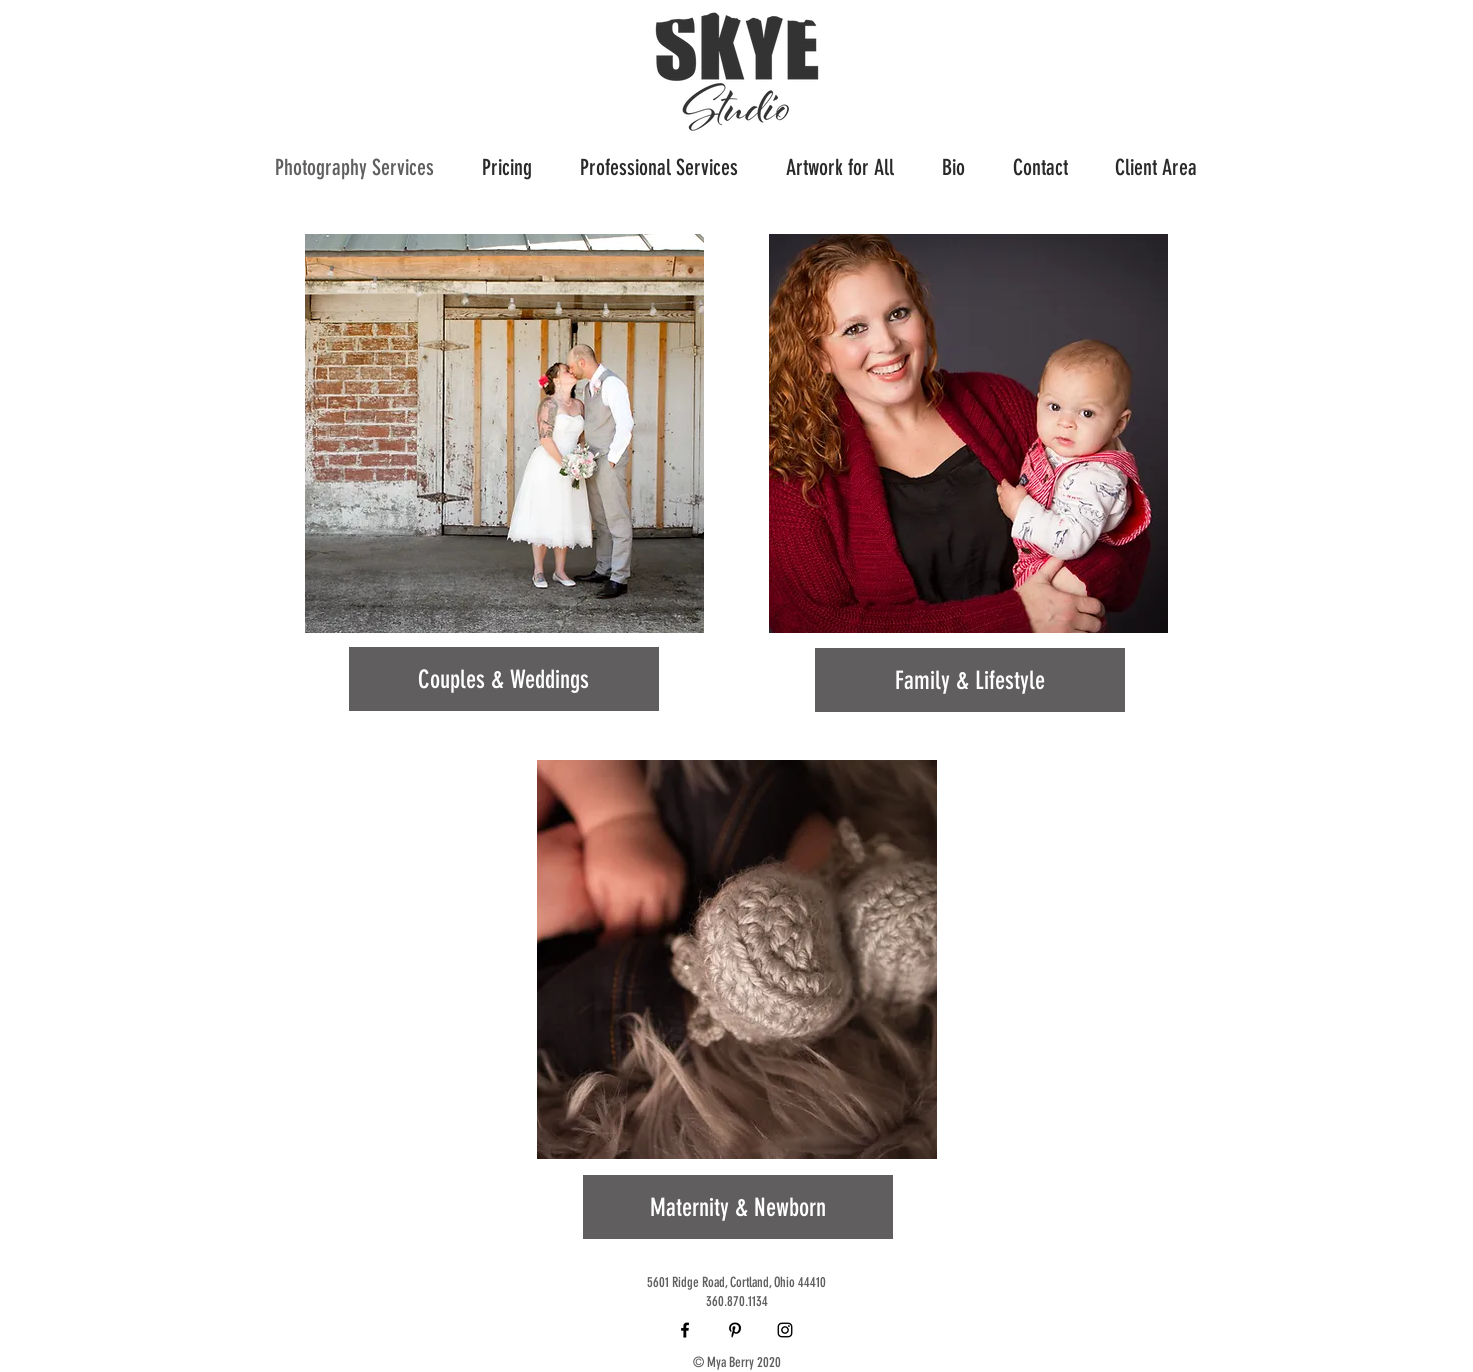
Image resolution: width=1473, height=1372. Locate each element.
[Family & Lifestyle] (970, 680)
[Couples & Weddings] (504, 679)
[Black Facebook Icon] (685, 1330)
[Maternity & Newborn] (738, 1207)
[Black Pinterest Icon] (735, 1330)
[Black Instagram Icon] (785, 1330)
